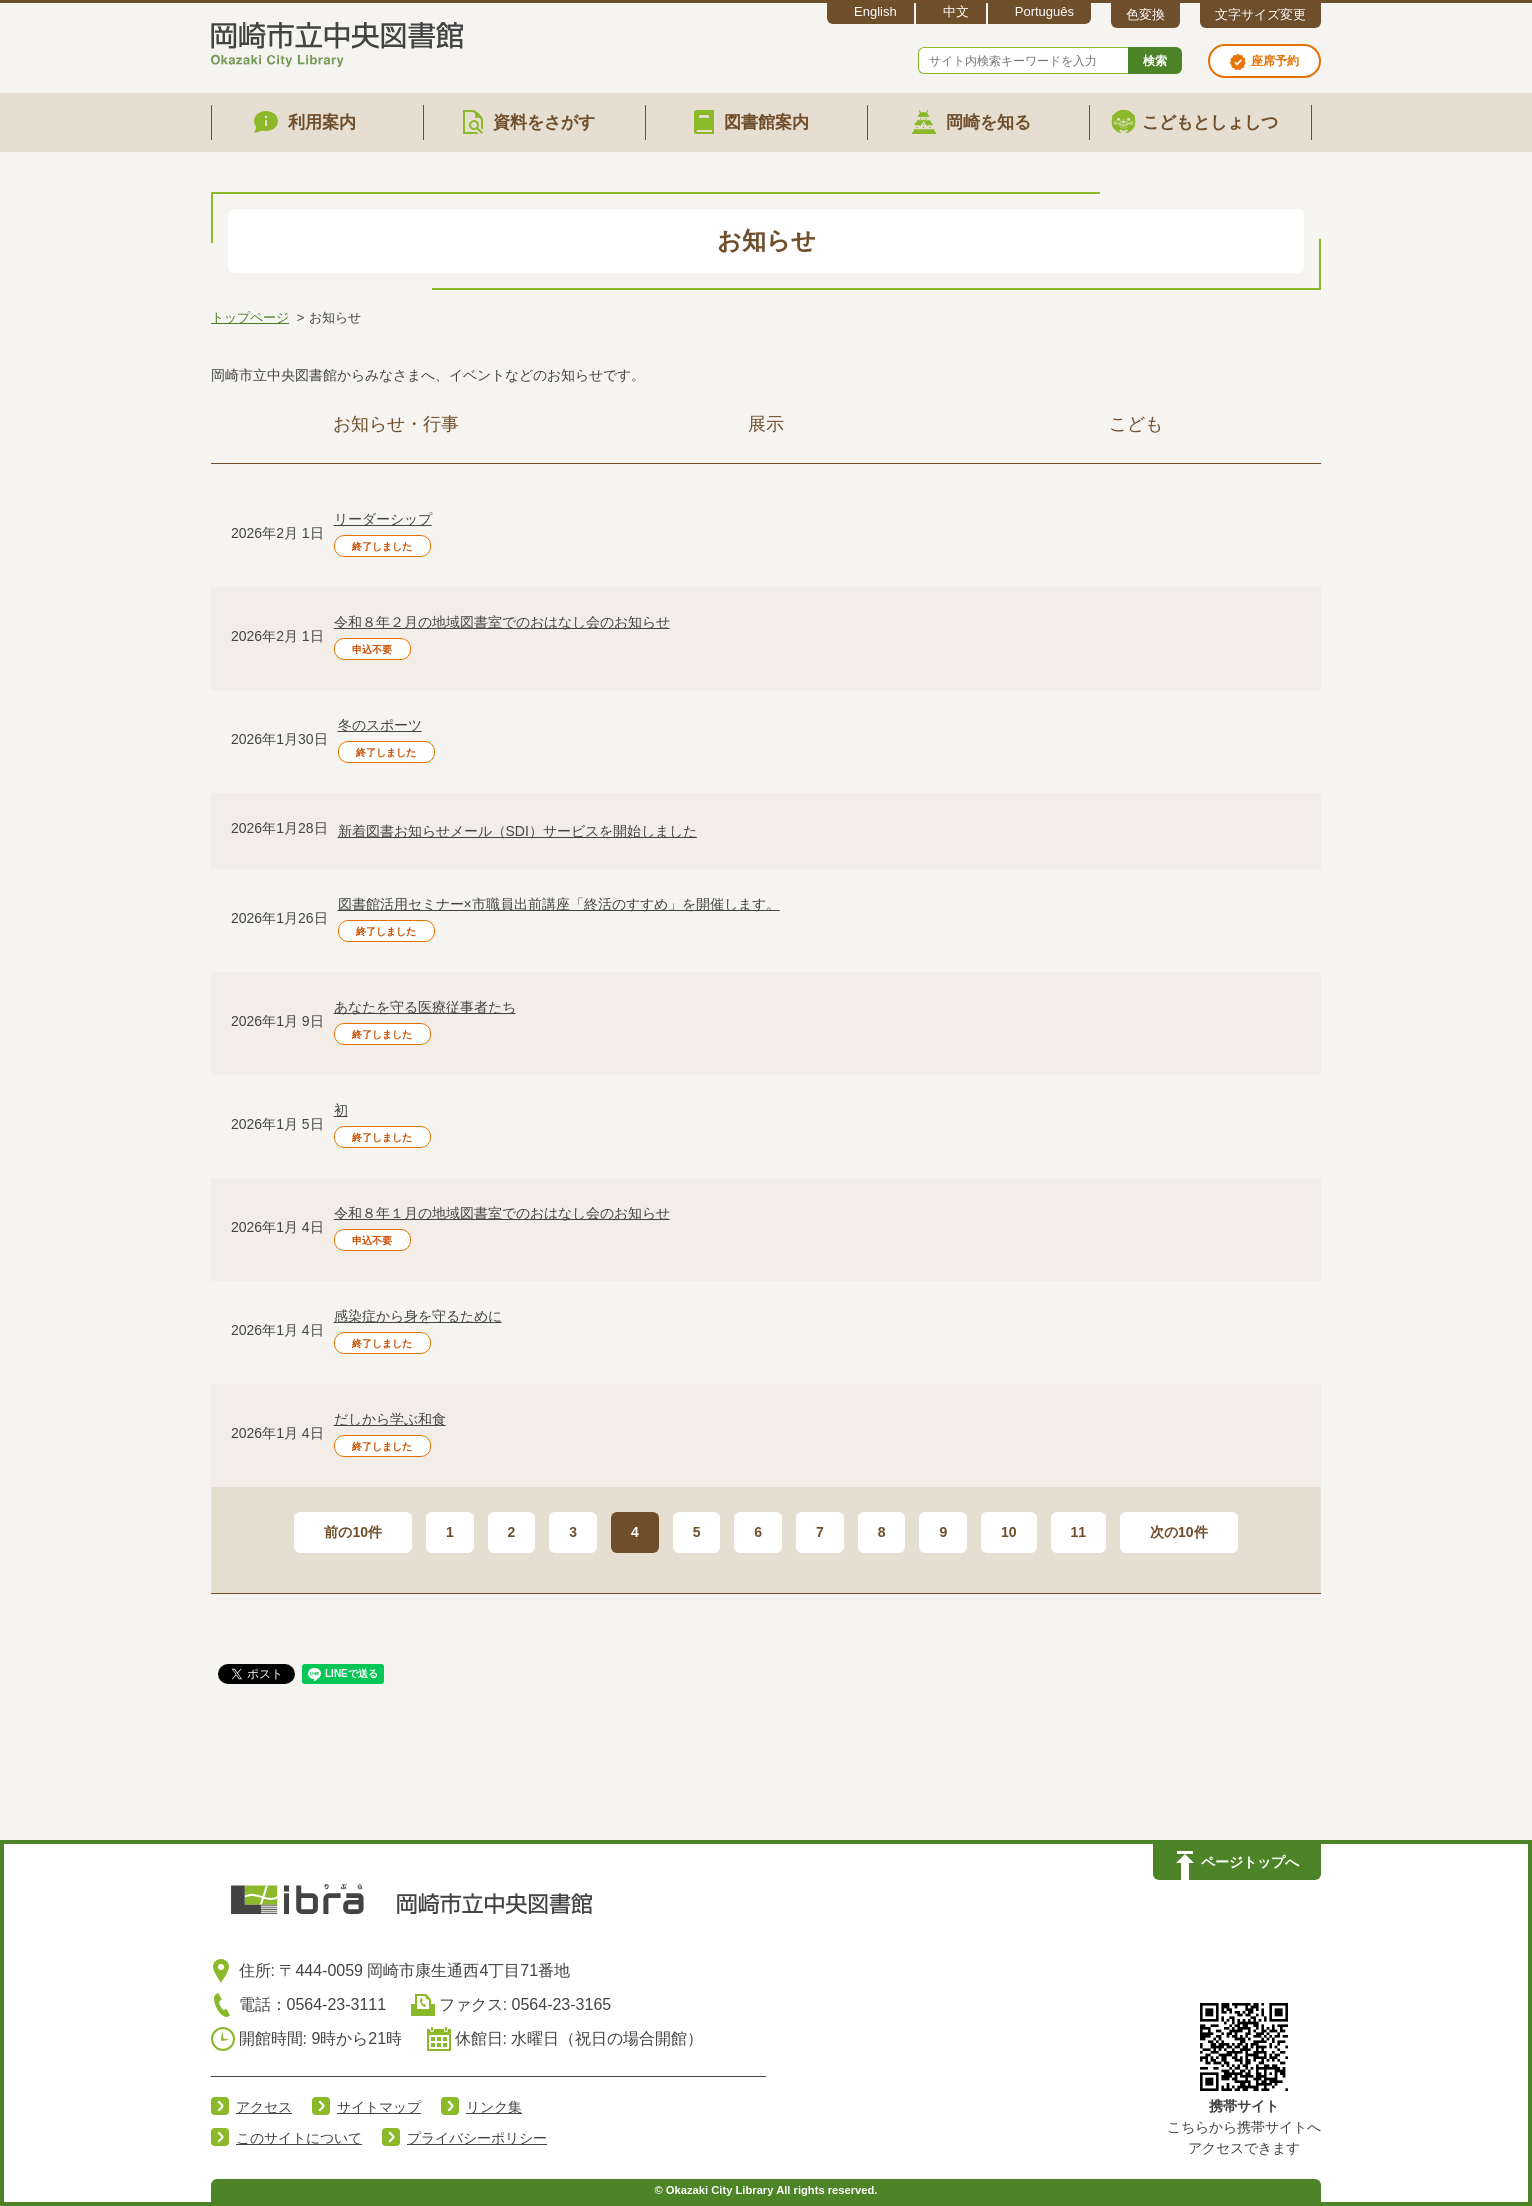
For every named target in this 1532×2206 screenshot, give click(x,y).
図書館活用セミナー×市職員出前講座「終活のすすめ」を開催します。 (559, 904)
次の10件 (1179, 1532)
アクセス (264, 2107)
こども (1136, 424)
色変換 (1145, 14)
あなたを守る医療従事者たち (425, 1007)
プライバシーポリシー (477, 2138)
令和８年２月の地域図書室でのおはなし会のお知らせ (502, 622)
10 (1009, 1532)
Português (1044, 11)
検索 (1155, 61)
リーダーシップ (383, 519)
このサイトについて (299, 2138)
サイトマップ (379, 2107)
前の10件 (353, 1532)
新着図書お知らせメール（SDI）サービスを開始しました (517, 831)
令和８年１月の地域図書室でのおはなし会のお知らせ (502, 1213)
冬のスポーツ (380, 725)
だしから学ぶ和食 (390, 1419)
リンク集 (494, 2107)
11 (1079, 1532)
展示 (766, 424)
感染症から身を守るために (418, 1316)
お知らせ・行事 (396, 424)
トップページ (250, 317)
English (875, 11)
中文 (956, 11)
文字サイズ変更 (1260, 14)
